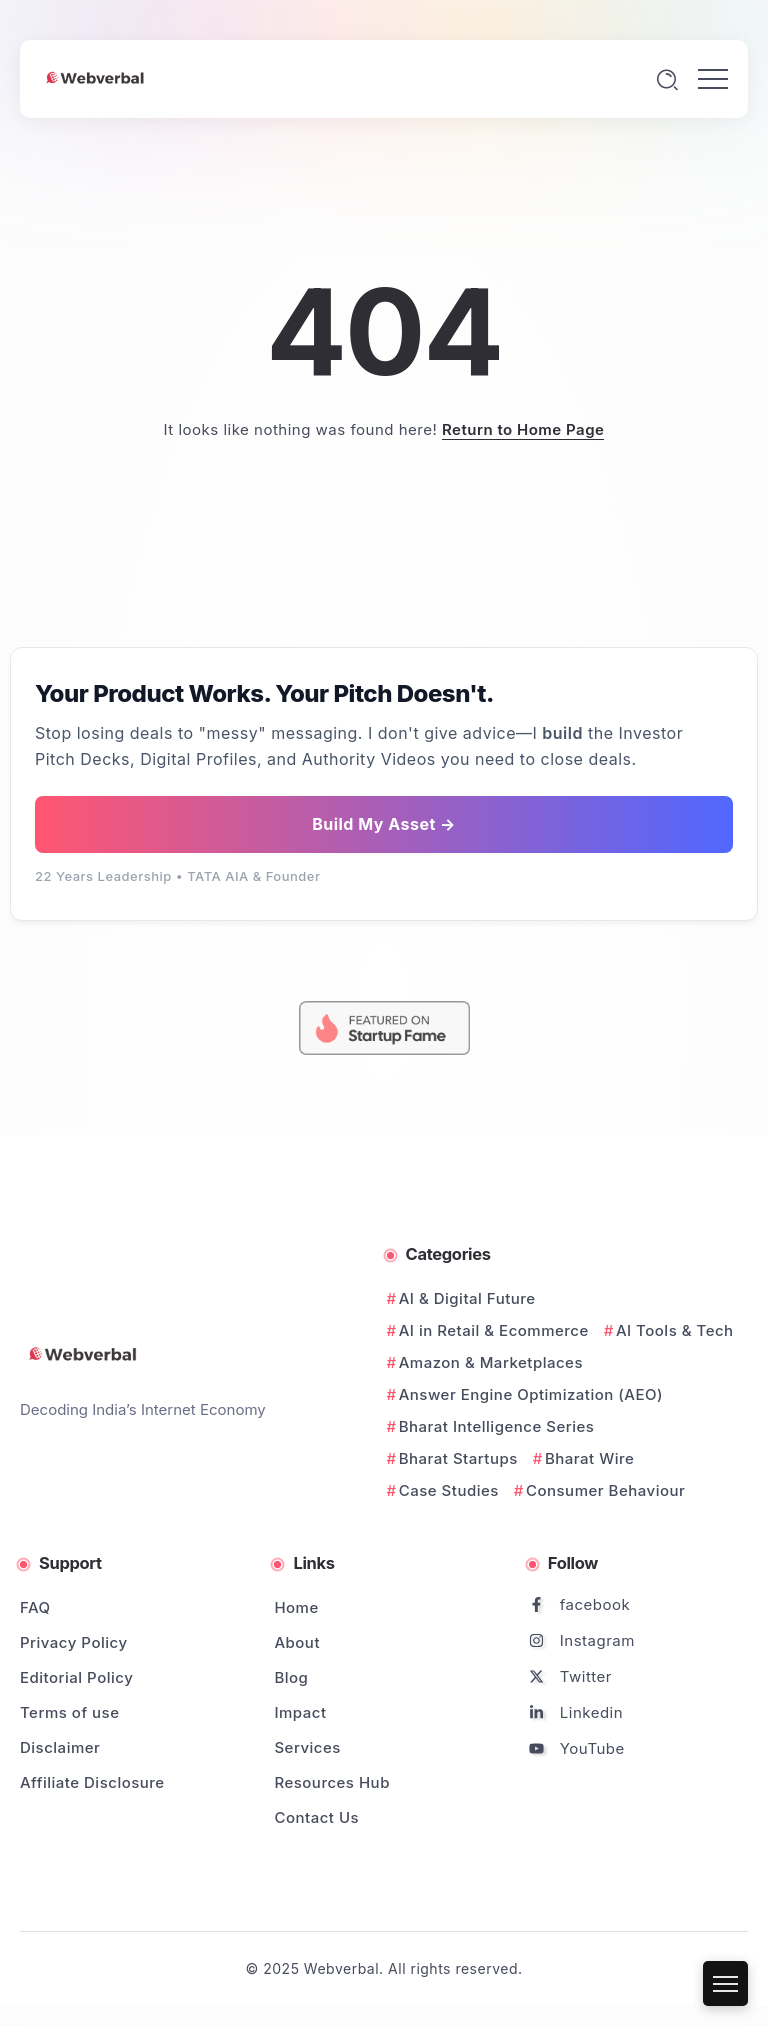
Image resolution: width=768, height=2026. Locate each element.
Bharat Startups (458, 1458)
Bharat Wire (589, 1458)
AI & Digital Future (467, 1298)
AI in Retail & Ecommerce (494, 1330)
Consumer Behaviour (605, 1490)
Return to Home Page (523, 429)
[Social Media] (631, 1604)
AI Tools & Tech (675, 1330)
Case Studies (449, 1490)
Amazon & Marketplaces (491, 1362)
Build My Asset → (384, 824)
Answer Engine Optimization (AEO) (531, 1394)
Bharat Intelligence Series (497, 1426)
